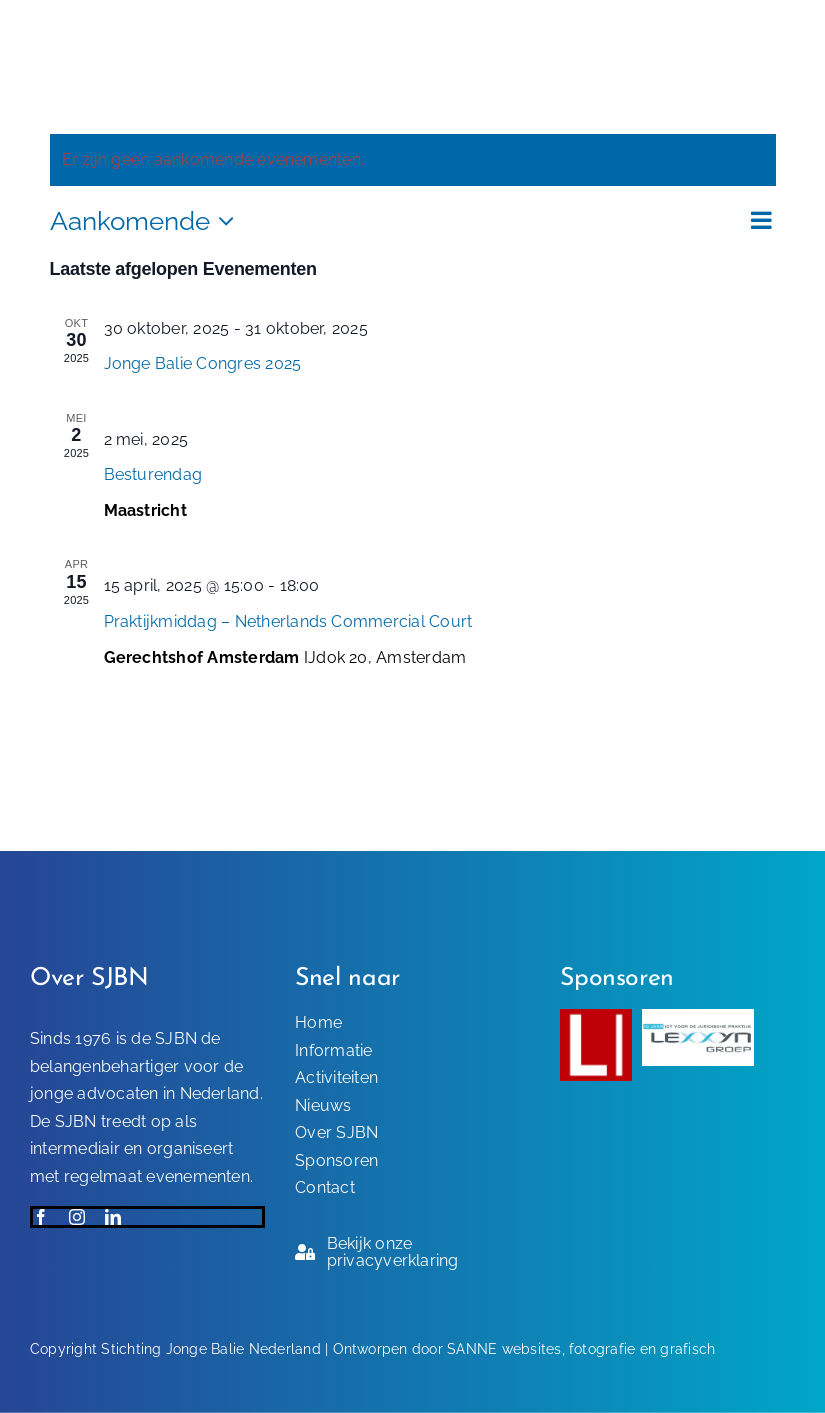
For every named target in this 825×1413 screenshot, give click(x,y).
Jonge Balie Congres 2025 (203, 363)
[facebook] (41, 1217)
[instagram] (77, 1217)
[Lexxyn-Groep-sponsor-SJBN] (698, 1016)
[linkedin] (113, 1217)
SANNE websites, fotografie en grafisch (581, 1349)
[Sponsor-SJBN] (596, 1016)
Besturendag (153, 474)
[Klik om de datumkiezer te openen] (147, 221)
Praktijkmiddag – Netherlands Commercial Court (288, 621)
